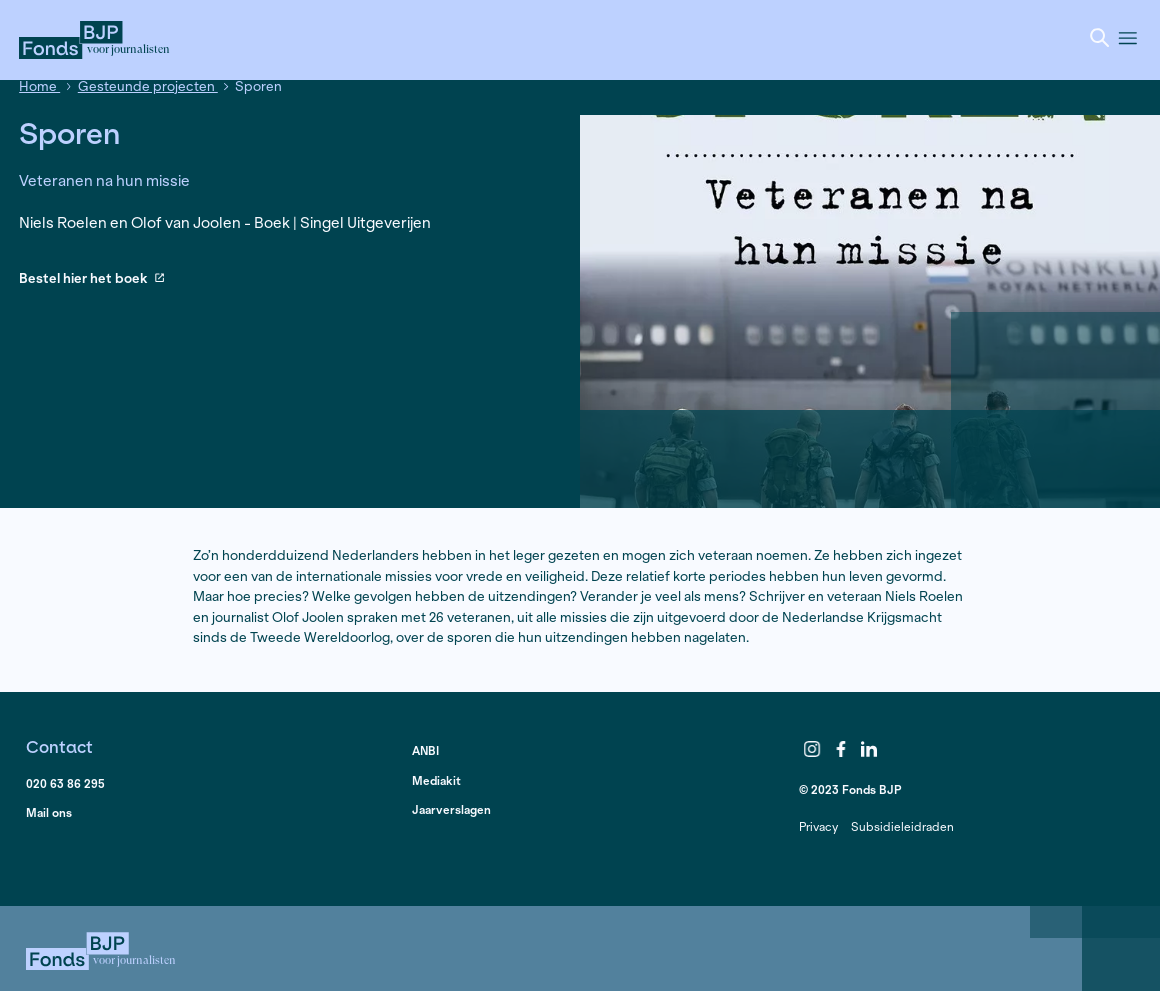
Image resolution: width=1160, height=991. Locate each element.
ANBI (425, 750)
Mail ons (49, 812)
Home (39, 86)
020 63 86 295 (65, 783)
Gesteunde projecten (148, 86)
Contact (59, 746)
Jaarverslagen (451, 809)
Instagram (812, 750)
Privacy (818, 826)
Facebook (841, 750)
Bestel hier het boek (92, 279)
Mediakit (436, 780)
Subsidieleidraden (902, 826)
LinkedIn (870, 750)
